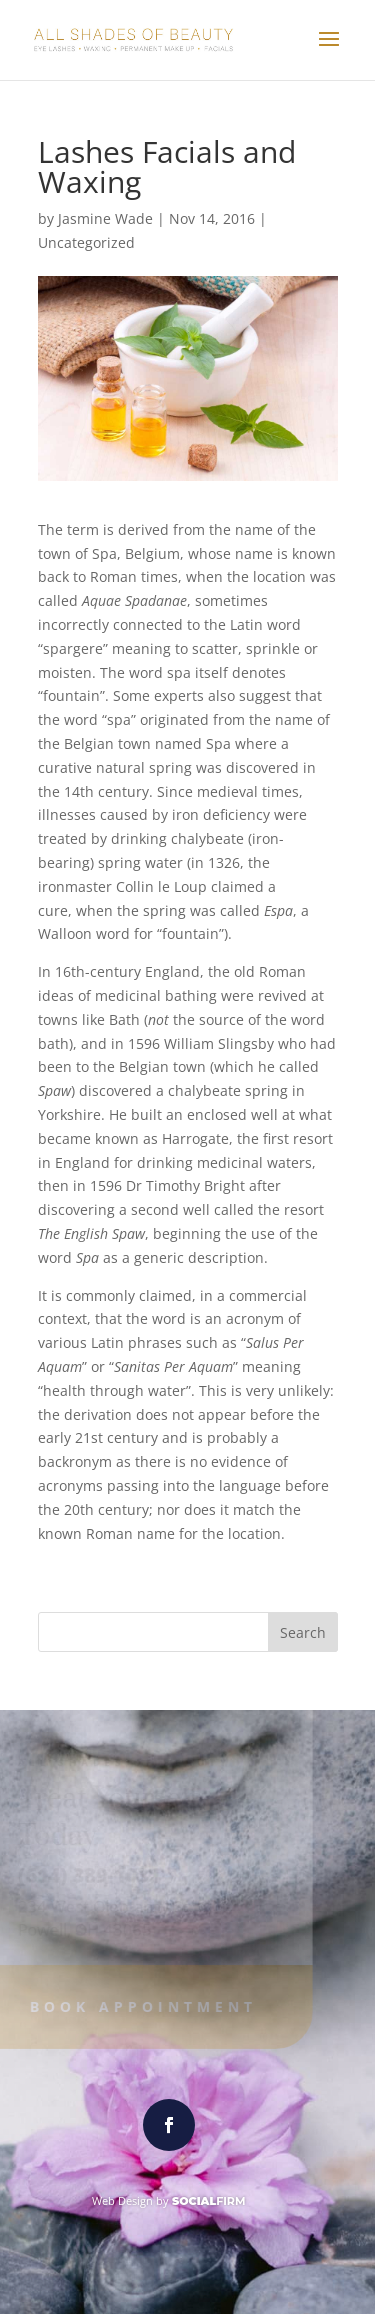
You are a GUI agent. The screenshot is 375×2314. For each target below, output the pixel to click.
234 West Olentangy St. (99, 1907)
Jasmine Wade (105, 218)
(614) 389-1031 (83, 1875)
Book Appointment (138, 2006)
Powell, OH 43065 (79, 1929)
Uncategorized (86, 242)
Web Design (122, 2200)
